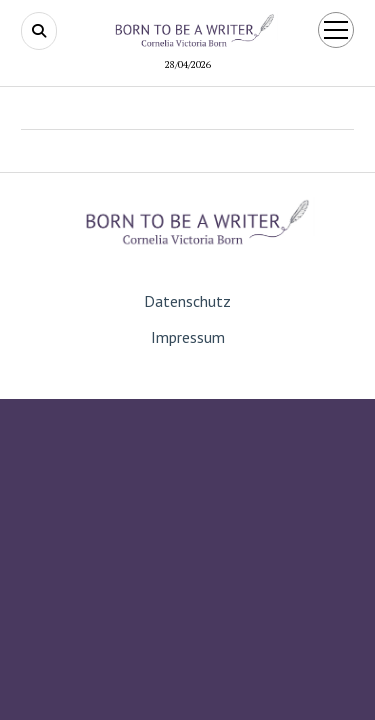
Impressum (188, 337)
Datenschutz (187, 301)
